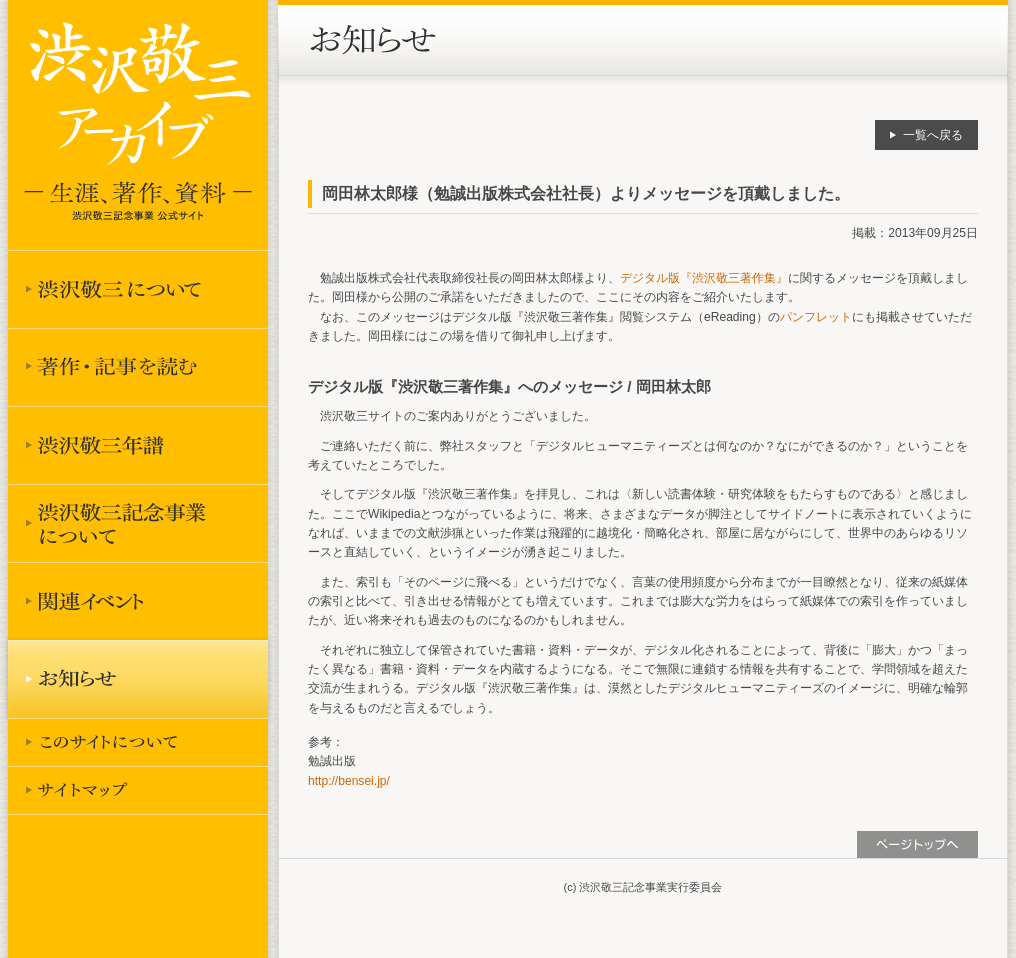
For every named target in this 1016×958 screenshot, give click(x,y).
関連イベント (138, 601)
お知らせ (138, 679)
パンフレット (816, 317)
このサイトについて (138, 742)
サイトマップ (138, 790)
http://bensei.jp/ (349, 781)
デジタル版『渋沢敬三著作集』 (704, 278)
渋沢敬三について (138, 289)
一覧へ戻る (933, 135)
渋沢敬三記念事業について (138, 523)
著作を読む (138, 367)
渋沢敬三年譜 (138, 445)
